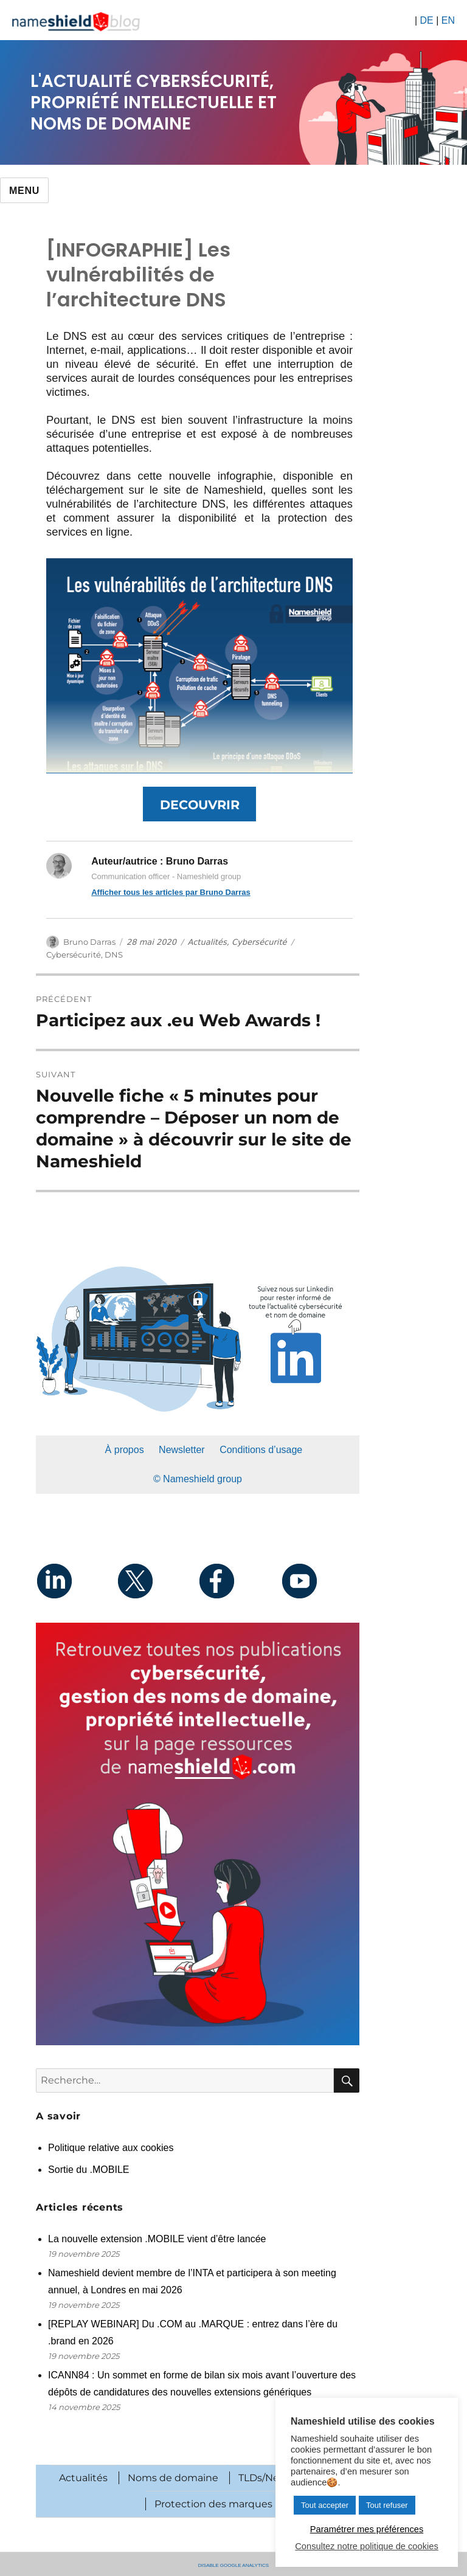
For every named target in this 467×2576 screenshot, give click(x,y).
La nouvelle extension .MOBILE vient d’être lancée (158, 2239)
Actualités (207, 942)
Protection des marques (213, 2504)
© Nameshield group (197, 1479)
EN (448, 20)
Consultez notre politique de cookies (366, 2546)
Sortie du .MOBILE (88, 2169)
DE (426, 20)
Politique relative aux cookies (110, 2148)
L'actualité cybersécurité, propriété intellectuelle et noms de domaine (153, 102)
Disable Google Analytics (233, 2564)
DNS (114, 954)
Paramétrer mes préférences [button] (367, 2529)
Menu (24, 190)
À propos (124, 1450)
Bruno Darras (89, 942)
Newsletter (182, 1450)
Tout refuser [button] (387, 2505)
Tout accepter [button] (324, 2505)
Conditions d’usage (261, 1450)
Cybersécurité (259, 942)
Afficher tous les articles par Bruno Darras (171, 892)
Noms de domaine (173, 2478)
